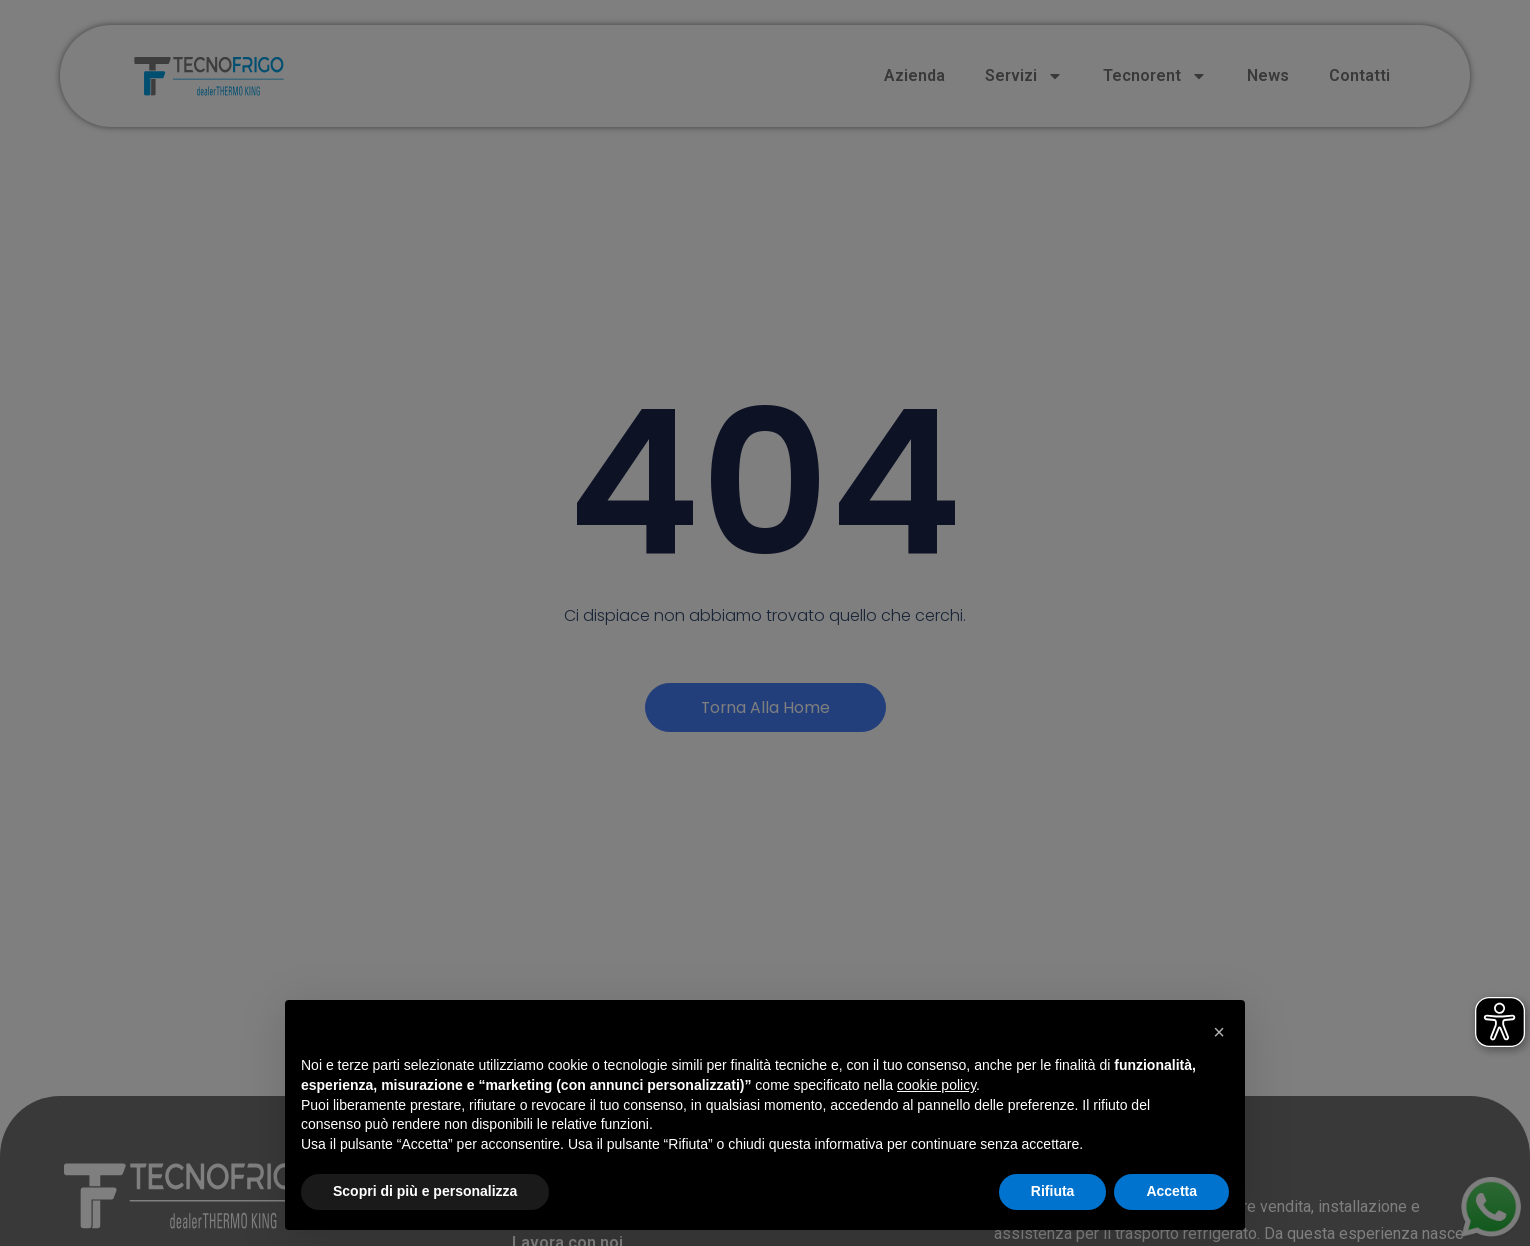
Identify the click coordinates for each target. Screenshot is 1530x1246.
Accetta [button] (1171, 1191)
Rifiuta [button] (1053, 1191)
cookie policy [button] (936, 1085)
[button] (1219, 1032)
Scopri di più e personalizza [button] (425, 1191)
